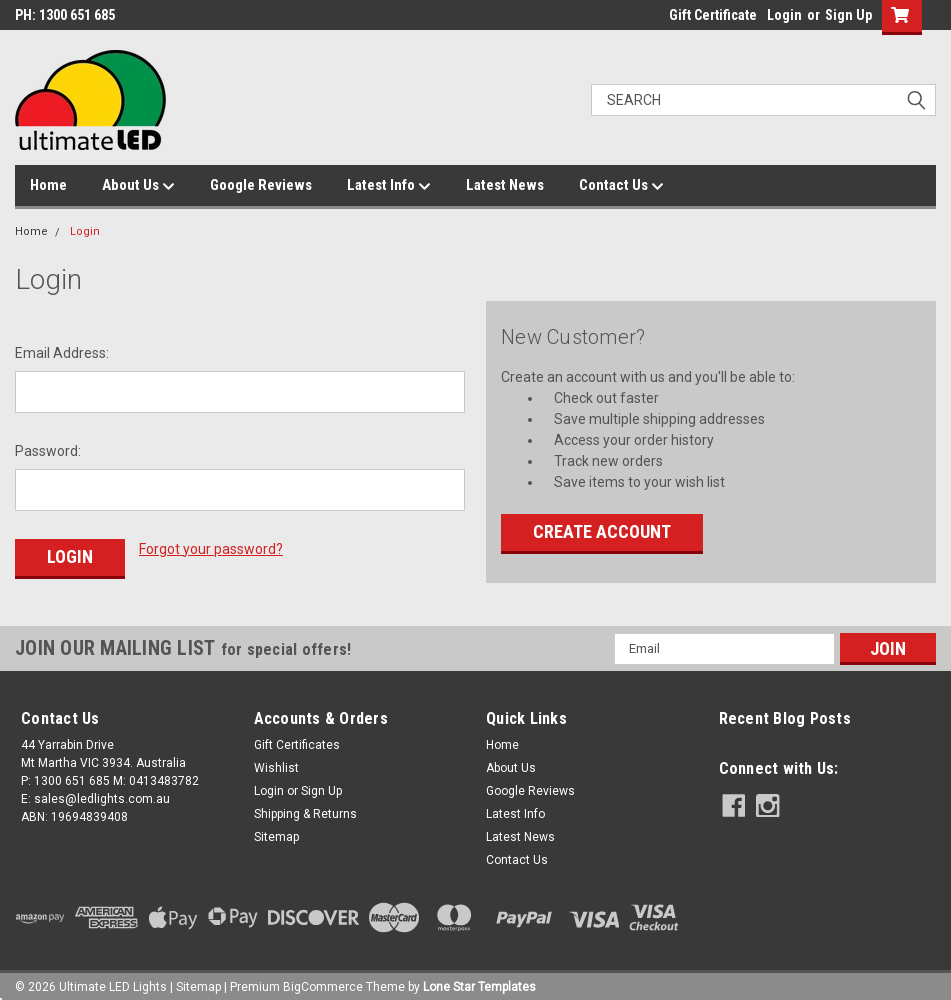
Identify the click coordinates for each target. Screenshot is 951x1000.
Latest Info (389, 186)
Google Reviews (261, 185)
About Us (138, 186)
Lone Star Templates (479, 980)
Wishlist (276, 761)
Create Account (602, 531)
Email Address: (62, 353)
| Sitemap (195, 980)
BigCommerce (323, 980)
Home (48, 185)
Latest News (505, 185)
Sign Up (848, 15)
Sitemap (276, 830)
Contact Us (621, 186)
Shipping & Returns (305, 807)
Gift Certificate (713, 15)
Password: (48, 451)
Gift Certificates (297, 738)
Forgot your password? (211, 549)
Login (784, 15)
